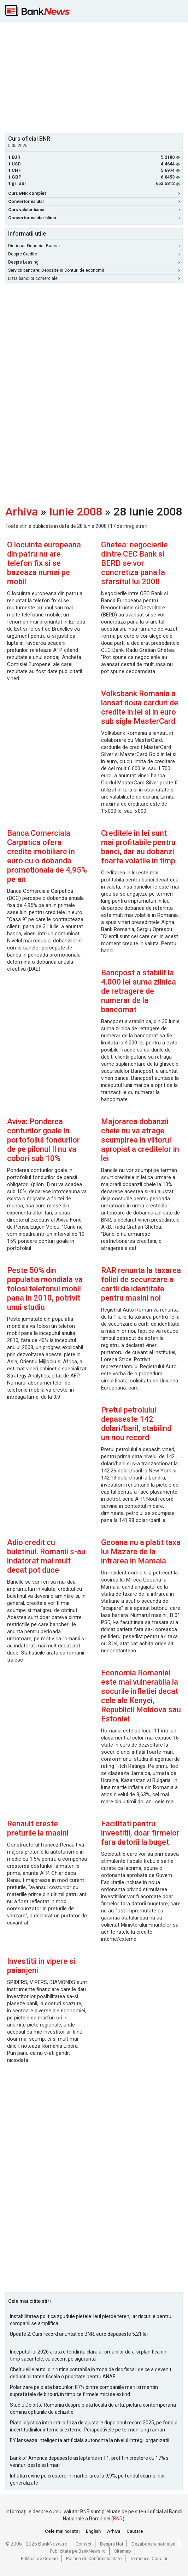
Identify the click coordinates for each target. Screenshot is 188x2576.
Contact (84, 2544)
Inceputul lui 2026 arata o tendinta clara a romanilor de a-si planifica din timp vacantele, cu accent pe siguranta (89, 2355)
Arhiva (21, 511)
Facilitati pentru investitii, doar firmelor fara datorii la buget (140, 1833)
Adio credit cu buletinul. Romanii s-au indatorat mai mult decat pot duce (46, 1556)
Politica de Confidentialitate (94, 2558)
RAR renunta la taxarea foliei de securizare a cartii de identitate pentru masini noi (141, 1284)
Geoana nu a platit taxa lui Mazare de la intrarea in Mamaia (141, 1551)
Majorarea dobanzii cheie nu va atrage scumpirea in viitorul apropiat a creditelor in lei (140, 1140)
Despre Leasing (94, 262)
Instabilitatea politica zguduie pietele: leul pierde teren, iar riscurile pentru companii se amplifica (90, 2319)
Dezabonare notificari (153, 2544)
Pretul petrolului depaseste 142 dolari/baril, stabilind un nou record (136, 1423)
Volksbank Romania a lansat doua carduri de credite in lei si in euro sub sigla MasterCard (139, 707)
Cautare (135, 2531)
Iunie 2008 (75, 511)
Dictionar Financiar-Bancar (94, 245)
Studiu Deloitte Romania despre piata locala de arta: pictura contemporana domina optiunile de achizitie (93, 2408)
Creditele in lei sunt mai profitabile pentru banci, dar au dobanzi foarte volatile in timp (138, 847)
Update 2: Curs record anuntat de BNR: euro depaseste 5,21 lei (79, 2334)
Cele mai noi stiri (62, 2531)
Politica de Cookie (39, 2558)
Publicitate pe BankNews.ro (78, 2551)
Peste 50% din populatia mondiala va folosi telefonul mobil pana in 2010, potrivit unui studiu (45, 1289)
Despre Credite (94, 254)
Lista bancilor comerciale (94, 278)
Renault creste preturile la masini (38, 1828)
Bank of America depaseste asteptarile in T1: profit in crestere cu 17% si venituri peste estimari (90, 2461)
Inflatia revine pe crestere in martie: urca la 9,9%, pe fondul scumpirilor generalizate (87, 2479)
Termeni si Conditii (148, 2558)
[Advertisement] (96, 76)
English (93, 2531)
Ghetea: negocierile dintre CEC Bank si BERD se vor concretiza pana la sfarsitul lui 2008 (134, 563)
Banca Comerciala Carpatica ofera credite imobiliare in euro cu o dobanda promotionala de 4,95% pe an (47, 856)
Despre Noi (111, 2544)
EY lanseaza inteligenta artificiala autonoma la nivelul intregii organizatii (89, 2440)
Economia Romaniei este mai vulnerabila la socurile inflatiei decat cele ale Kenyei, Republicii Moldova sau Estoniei (141, 1695)
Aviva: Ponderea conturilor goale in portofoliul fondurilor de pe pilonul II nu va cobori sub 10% (43, 1140)
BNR (118, 2518)
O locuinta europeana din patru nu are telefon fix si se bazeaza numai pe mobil (44, 563)
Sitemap (122, 2551)
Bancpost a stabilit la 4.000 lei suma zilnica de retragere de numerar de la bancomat (138, 991)
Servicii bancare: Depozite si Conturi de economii (94, 270)
